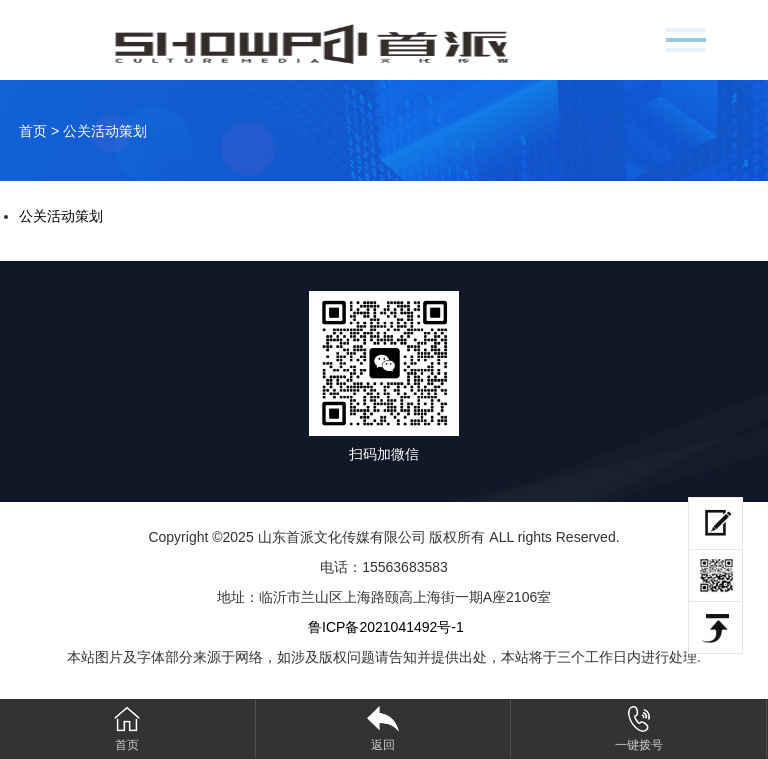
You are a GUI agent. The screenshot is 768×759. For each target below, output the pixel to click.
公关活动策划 (61, 216)
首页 (33, 131)
